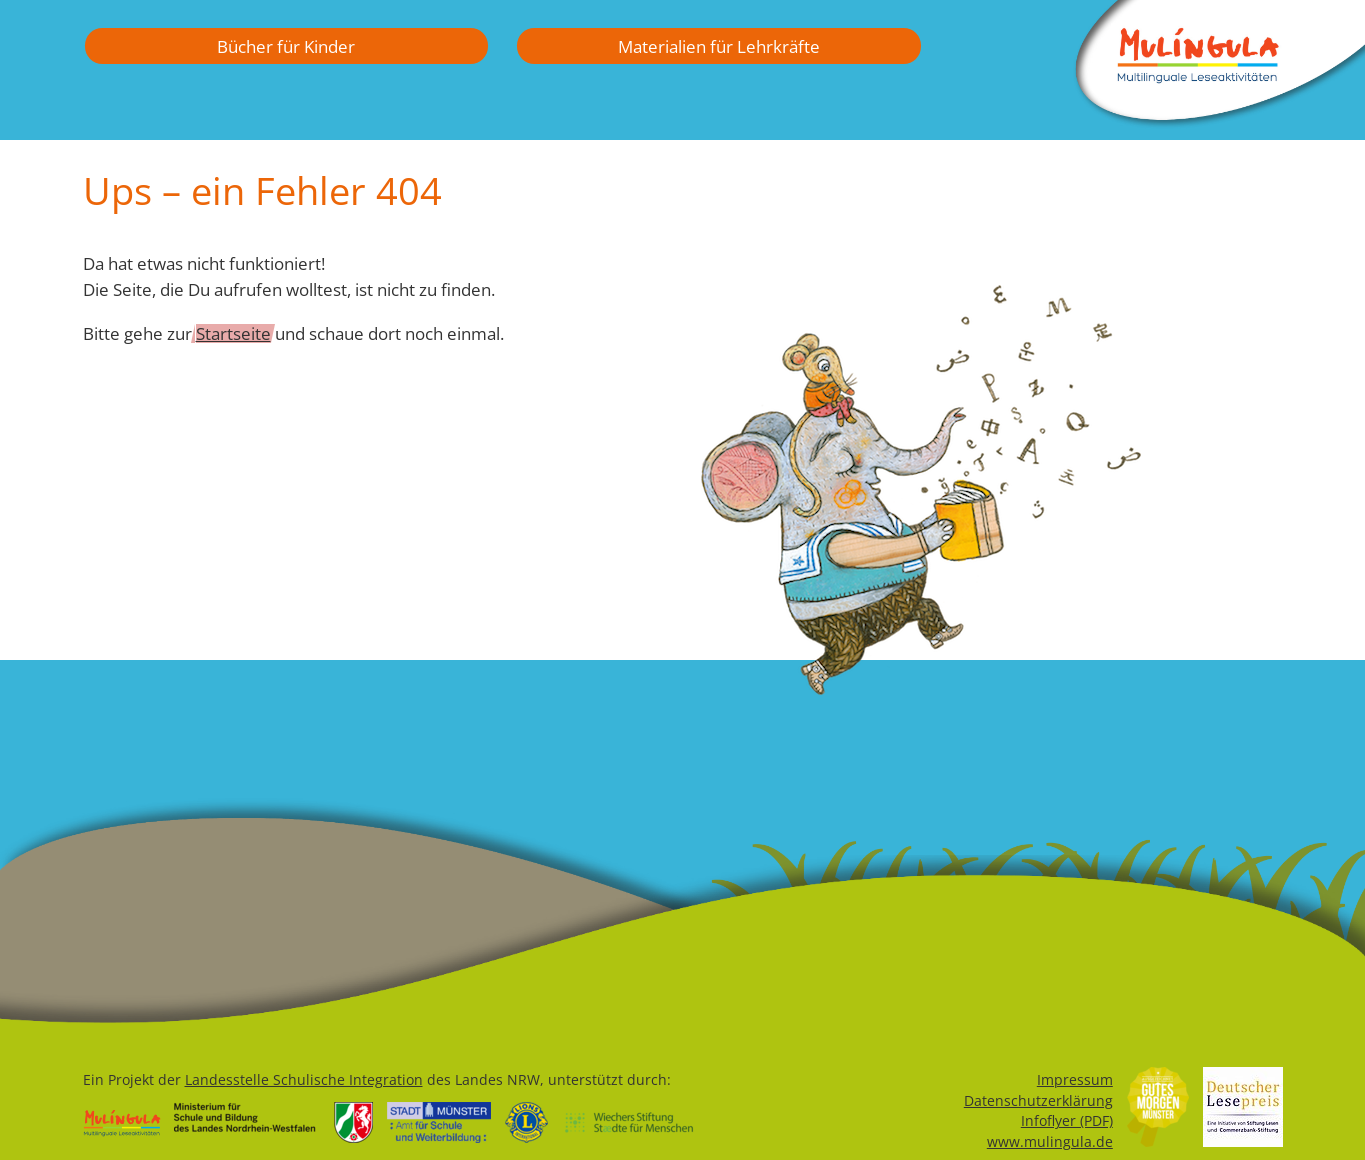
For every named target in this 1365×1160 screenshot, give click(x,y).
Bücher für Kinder (286, 46)
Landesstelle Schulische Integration (304, 1079)
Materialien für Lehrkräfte (719, 46)
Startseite (233, 333)
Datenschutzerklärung (1038, 1100)
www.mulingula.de (1050, 1141)
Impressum (1075, 1079)
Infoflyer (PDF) (1067, 1120)
